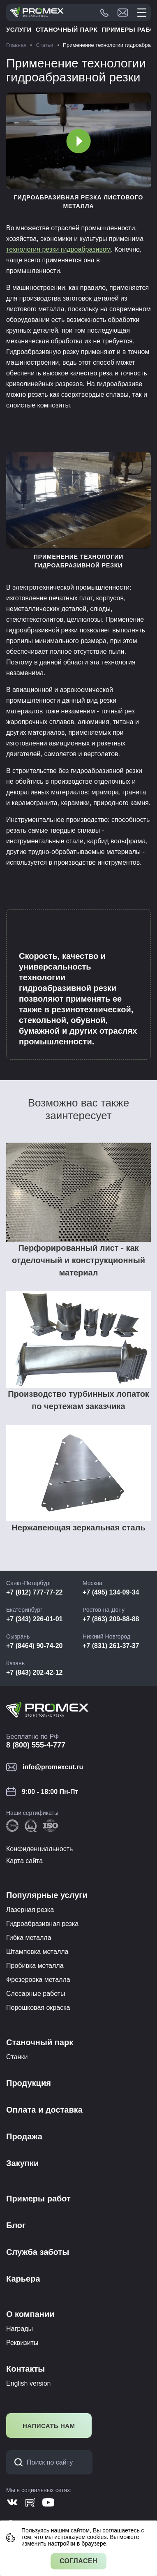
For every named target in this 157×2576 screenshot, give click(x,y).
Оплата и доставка (44, 2109)
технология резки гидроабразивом (58, 249)
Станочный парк (66, 29)
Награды (19, 2328)
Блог (15, 2225)
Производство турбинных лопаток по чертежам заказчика (78, 1400)
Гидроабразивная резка (42, 1923)
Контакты (25, 2368)
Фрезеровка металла (38, 1979)
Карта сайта (24, 1860)
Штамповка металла (37, 1951)
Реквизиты (22, 2342)
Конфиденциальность (39, 1848)
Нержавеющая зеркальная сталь (78, 1527)
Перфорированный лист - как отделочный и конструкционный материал (78, 1260)
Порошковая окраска (38, 2007)
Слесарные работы (35, 1993)
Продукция (28, 2083)
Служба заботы (37, 2252)
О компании (30, 2314)
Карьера (23, 2278)
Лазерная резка (30, 1909)
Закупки (22, 2163)
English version (28, 2383)
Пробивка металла (35, 1965)
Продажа (24, 2136)
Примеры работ (38, 2198)
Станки (17, 2056)
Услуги (19, 29)
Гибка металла (28, 1937)
